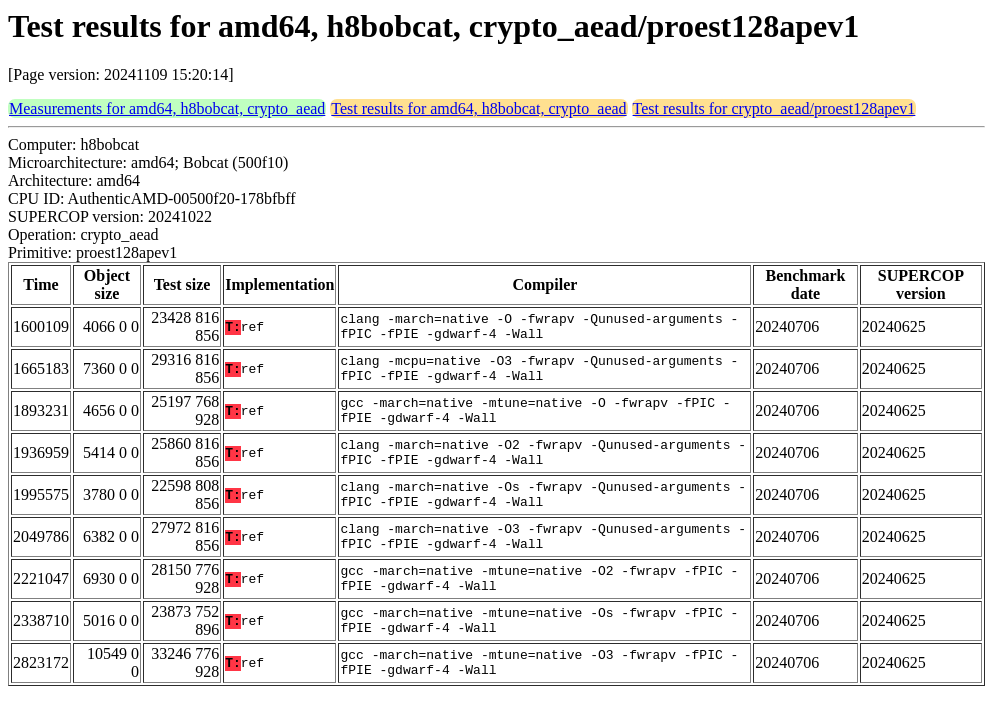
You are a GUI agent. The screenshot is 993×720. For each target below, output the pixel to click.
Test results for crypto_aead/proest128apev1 (774, 108)
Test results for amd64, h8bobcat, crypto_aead (478, 108)
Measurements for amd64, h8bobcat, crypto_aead (167, 108)
